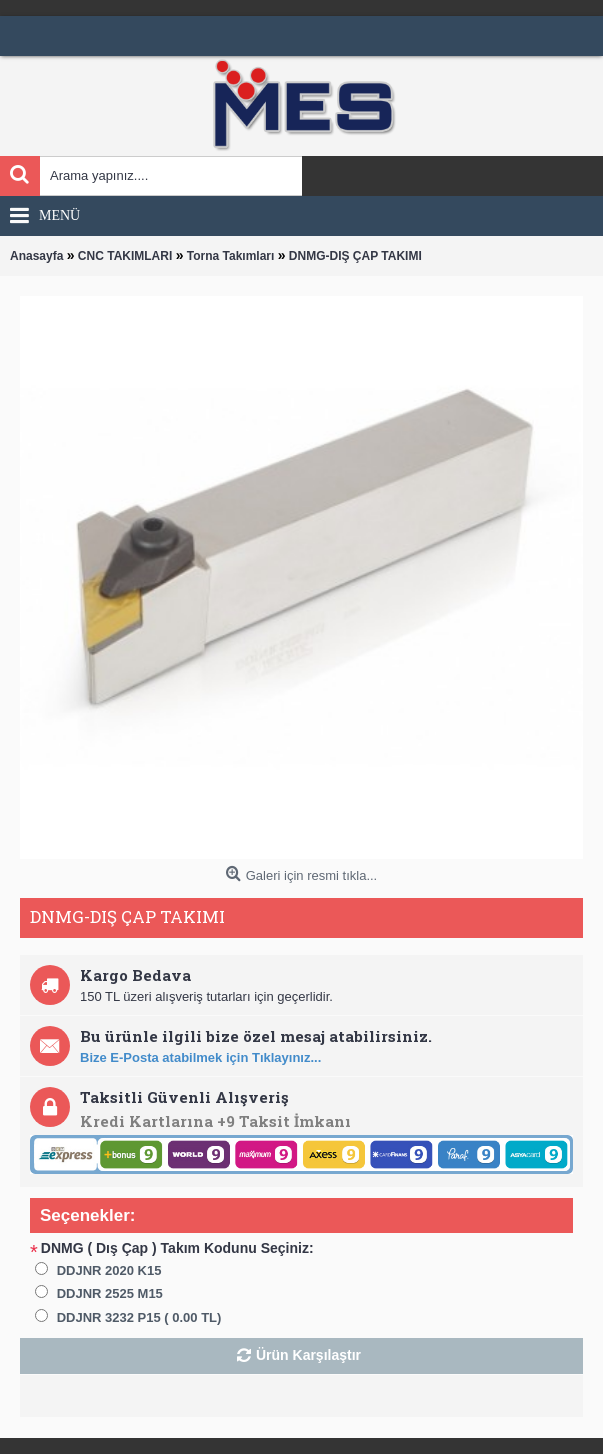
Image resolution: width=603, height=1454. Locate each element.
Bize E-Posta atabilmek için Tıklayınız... (200, 1057)
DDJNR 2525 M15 (110, 1293)
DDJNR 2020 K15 (109, 1270)
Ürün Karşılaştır (308, 1355)
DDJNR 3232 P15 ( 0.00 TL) (139, 1317)
